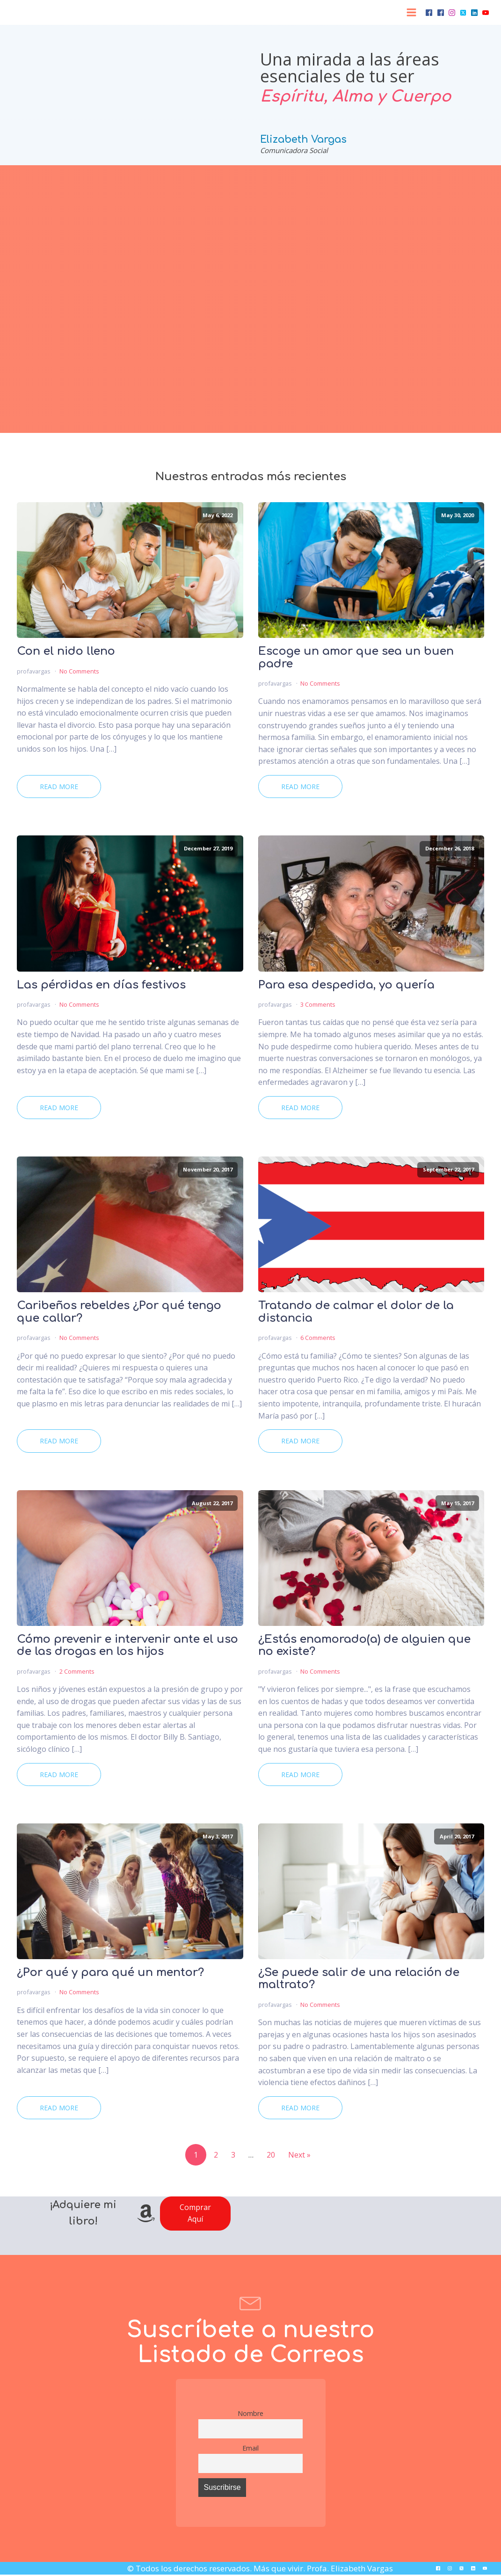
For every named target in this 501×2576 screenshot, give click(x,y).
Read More (59, 786)
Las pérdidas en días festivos (101, 985)
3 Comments (317, 1004)
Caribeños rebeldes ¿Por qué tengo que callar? (119, 1312)
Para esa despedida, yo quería (346, 985)
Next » (299, 2155)
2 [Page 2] (216, 2155)
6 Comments (317, 1337)
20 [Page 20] (271, 2155)
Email (250, 2448)
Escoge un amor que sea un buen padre (356, 657)
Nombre (250, 2413)
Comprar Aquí (195, 2213)
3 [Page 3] (233, 2155)
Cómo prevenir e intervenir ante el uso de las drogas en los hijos (127, 1645)
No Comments (79, 671)
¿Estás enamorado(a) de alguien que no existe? (364, 1645)
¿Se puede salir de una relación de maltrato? (358, 1979)
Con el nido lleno (66, 651)
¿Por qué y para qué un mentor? (110, 1973)
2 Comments (76, 1671)
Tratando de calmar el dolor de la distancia (356, 1312)
